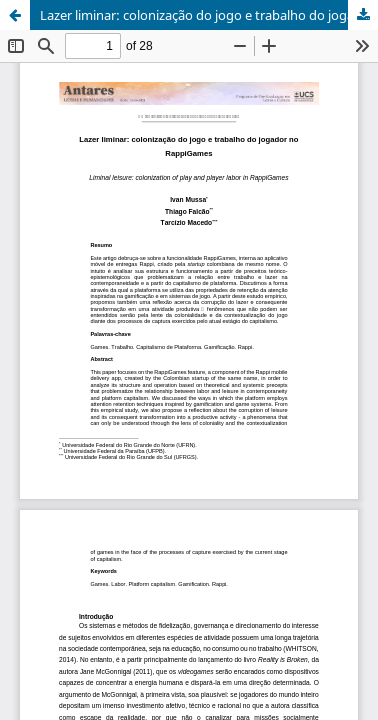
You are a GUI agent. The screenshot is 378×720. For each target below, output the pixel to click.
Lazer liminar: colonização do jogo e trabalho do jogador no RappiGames (209, 15)
